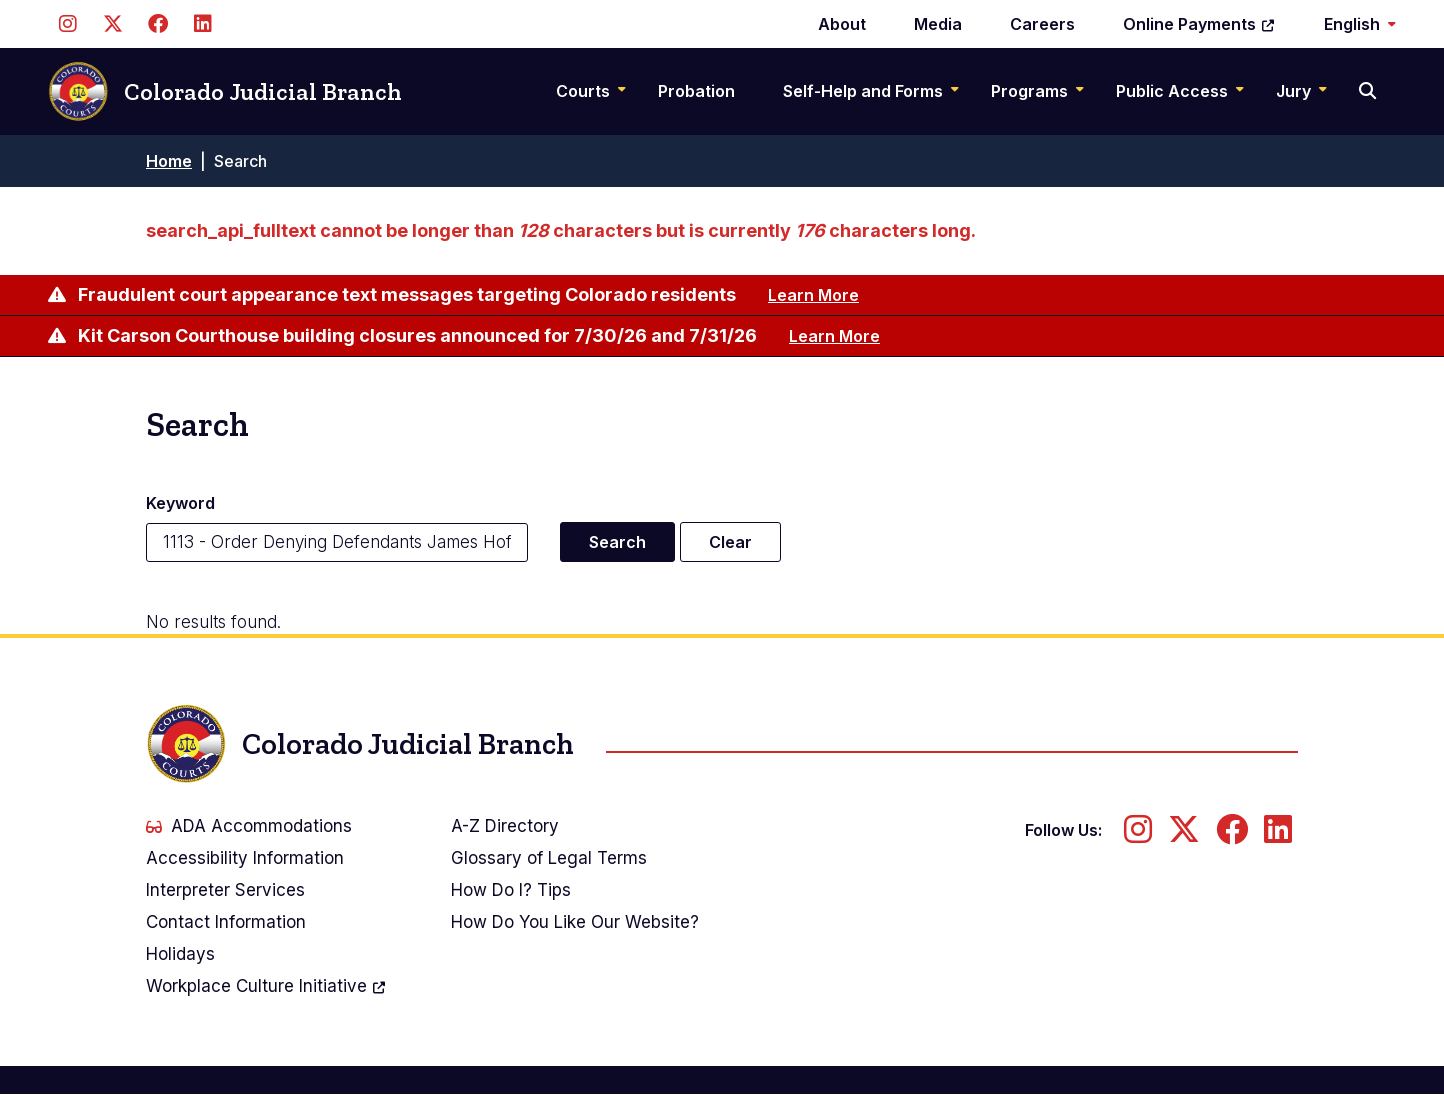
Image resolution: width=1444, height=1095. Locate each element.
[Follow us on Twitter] (112, 24)
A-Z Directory (505, 826)
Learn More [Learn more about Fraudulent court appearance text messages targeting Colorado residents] (813, 295)
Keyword (180, 503)
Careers (1042, 24)
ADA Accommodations (249, 826)
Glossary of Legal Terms (549, 858)
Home (169, 161)
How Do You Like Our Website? (575, 922)
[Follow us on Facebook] (157, 24)
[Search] (1369, 91)
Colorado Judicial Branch (225, 91)
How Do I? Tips (511, 890)
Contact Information (226, 922)
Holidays (180, 954)
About (842, 24)
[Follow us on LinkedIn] (202, 24)
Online (1199, 24)
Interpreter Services (225, 890)
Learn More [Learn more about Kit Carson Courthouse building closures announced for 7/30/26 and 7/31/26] (834, 336)
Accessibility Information (245, 858)
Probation (696, 91)
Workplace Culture (266, 986)
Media (938, 24)
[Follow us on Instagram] (67, 24)
